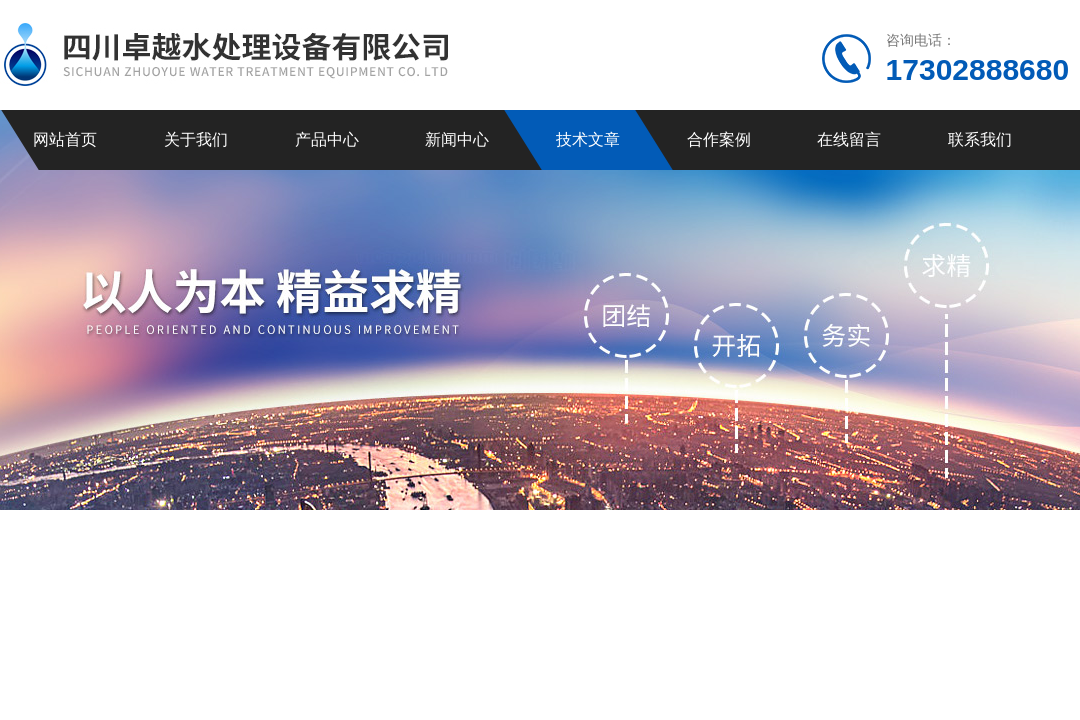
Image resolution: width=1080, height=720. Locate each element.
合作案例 (719, 139)
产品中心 (327, 139)
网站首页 (65, 139)
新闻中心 (457, 139)
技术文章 (588, 139)
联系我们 (980, 139)
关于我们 (196, 139)
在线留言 (849, 139)
